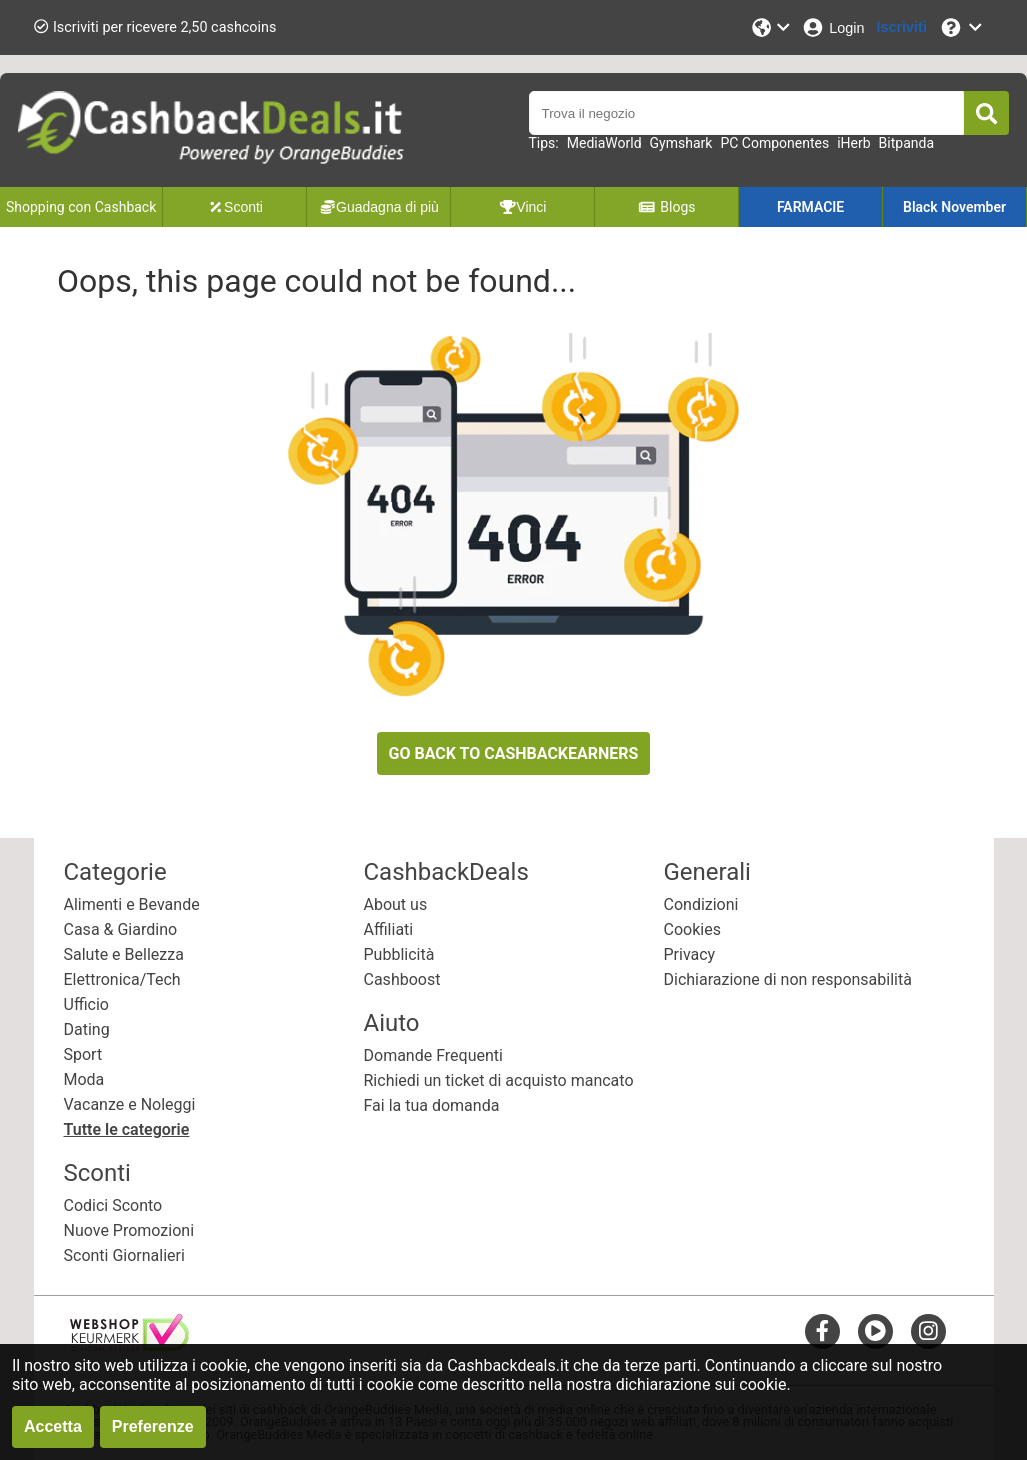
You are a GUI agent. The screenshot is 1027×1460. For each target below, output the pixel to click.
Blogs (667, 207)
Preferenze (153, 1426)
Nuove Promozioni (129, 1230)
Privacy (690, 954)
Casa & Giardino (121, 929)
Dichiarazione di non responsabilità (788, 979)
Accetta (53, 1426)
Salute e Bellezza (124, 954)
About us (396, 904)
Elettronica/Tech (122, 979)
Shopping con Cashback (81, 207)
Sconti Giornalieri (124, 1255)
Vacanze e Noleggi (130, 1104)
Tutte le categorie (127, 1129)
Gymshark (681, 143)
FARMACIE (810, 207)
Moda (84, 1079)
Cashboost (402, 979)
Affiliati (389, 929)
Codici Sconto (113, 1205)
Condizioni (701, 904)
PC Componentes (774, 143)
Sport (83, 1054)
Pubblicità (399, 954)
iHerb (853, 143)
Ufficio (86, 1004)
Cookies (692, 929)
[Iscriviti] (902, 27)
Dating (87, 1029)
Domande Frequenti (433, 1055)
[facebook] (822, 1330)
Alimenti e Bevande (132, 904)
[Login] (832, 27)
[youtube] (875, 1330)
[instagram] (928, 1330)
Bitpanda (906, 143)
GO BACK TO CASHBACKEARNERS (514, 753)
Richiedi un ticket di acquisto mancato (499, 1080)
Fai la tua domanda (432, 1105)
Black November (954, 207)
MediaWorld (604, 143)
